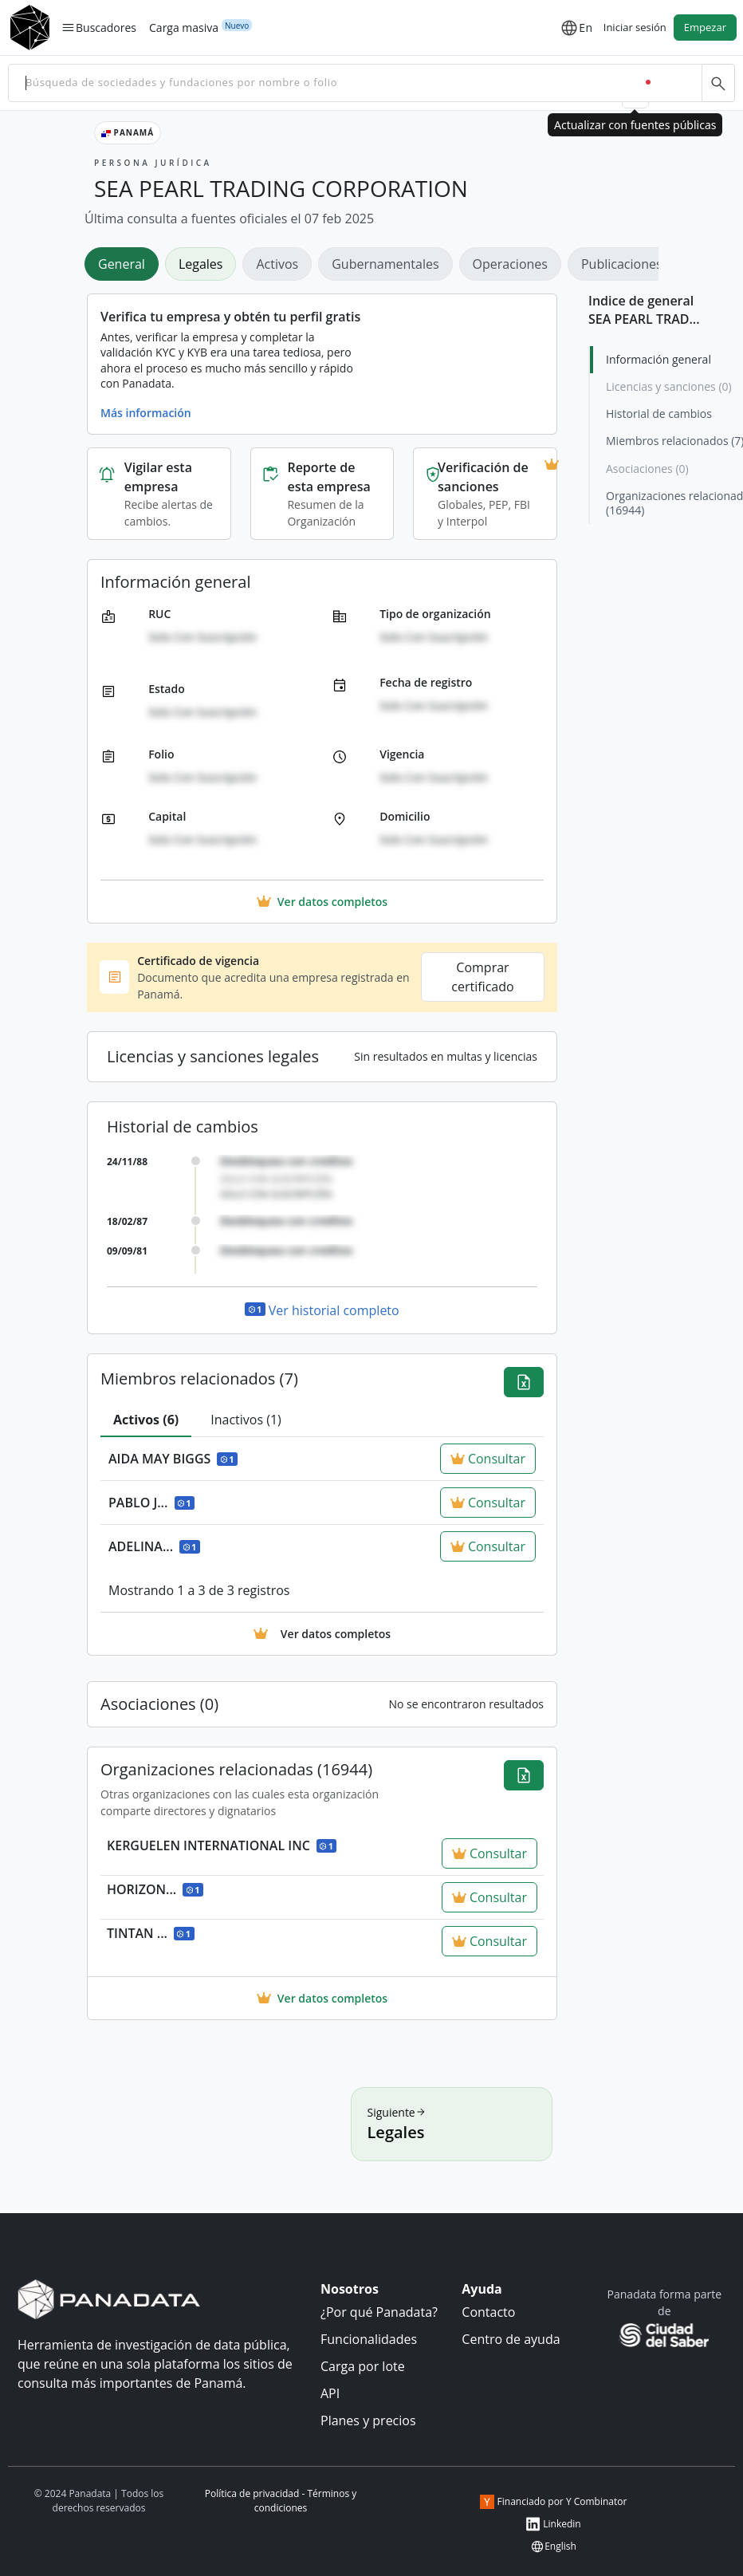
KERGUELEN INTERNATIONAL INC (221, 1845)
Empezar (705, 27)
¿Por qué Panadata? (379, 2312)
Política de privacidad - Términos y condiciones (281, 2501)
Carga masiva (183, 27)
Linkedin (552, 2524)
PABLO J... (151, 1502)
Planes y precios (368, 2420)
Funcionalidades (368, 2339)
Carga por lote (362, 2366)
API (330, 2393)
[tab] (145, 1420)
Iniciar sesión (634, 27)
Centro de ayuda (511, 2339)
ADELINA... (154, 1546)
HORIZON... (155, 1889)
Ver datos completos (322, 1998)
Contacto (488, 2312)
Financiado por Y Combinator (553, 2502)
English (553, 2546)
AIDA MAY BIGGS (173, 1458)
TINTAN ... (151, 1933)
